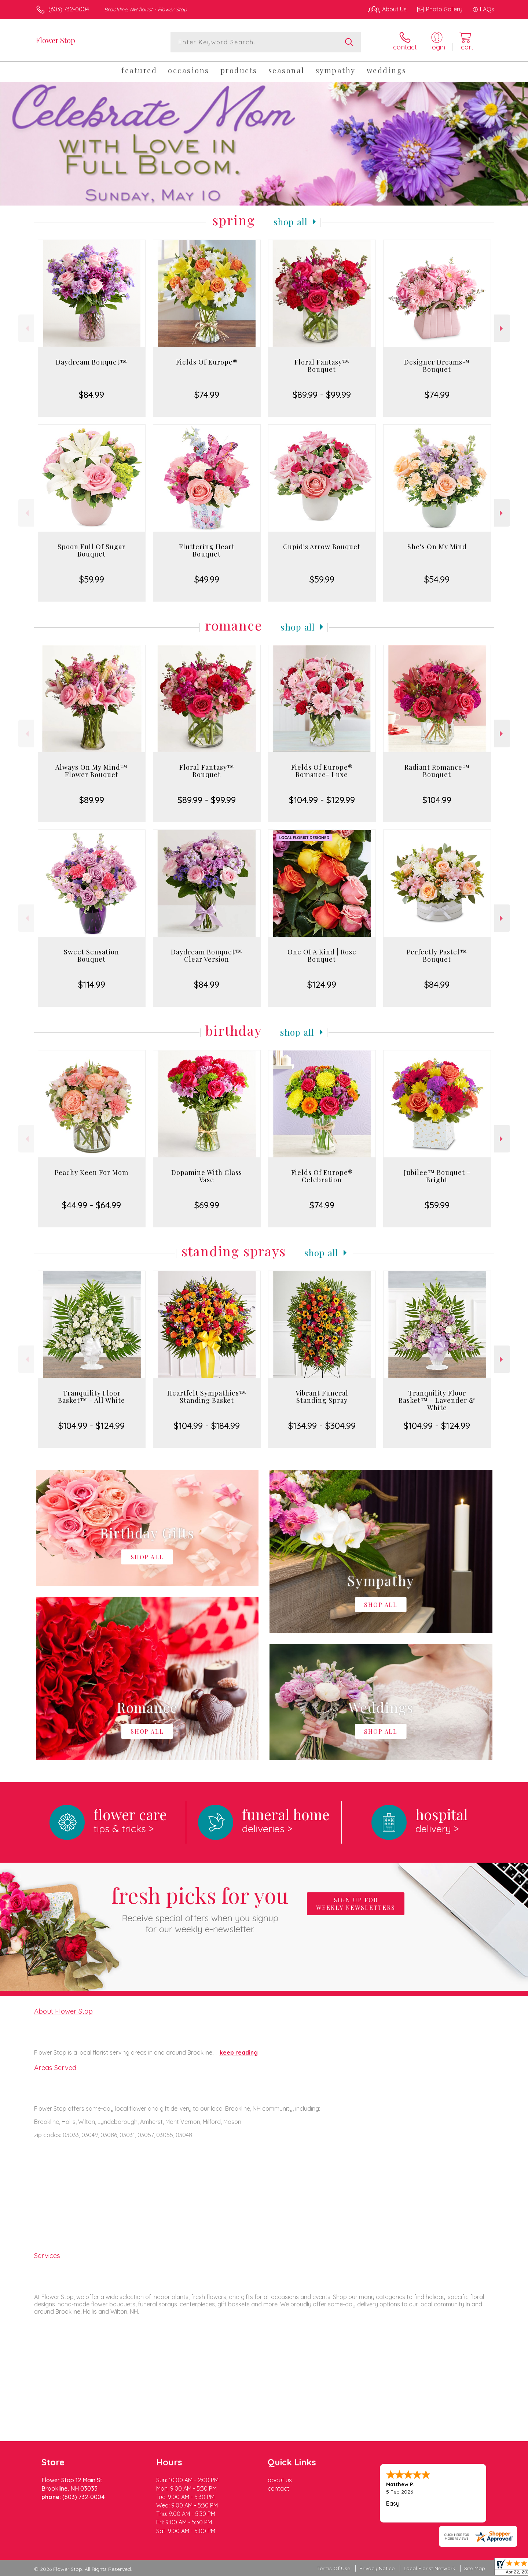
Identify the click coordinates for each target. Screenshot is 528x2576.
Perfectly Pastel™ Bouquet (437, 955)
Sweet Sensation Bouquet (91, 955)
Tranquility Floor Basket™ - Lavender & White (437, 1400)
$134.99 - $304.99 (322, 1425)
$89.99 (91, 799)
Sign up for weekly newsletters (355, 1903)
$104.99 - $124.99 (91, 1425)
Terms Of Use (333, 2568)
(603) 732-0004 (68, 9)
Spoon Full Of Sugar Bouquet (91, 550)
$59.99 (91, 579)
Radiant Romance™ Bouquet (437, 771)
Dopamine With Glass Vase (206, 1176)
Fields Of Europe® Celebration (322, 1176)
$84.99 (91, 394)
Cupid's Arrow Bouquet (321, 546)
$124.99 (321, 984)
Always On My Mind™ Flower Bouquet (91, 771)
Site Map (474, 2568)
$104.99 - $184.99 (207, 1425)
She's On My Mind (437, 546)
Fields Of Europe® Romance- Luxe (322, 771)
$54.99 (437, 579)
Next (502, 328)
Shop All (291, 222)
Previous (26, 328)
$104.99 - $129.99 (322, 799)
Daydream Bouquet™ (91, 362)
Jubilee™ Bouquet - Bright (437, 1176)
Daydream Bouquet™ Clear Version (206, 955)
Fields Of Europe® (207, 362)
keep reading (239, 2052)
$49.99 (206, 579)
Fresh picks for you (199, 1907)
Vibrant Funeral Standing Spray (322, 1397)
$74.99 (206, 394)
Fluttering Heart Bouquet (207, 550)
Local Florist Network (429, 2568)
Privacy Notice (377, 2568)
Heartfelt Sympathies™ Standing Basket (206, 1397)
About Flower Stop (63, 2011)
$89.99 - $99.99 (322, 394)
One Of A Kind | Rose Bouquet (321, 955)
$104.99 (436, 799)
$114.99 (91, 984)
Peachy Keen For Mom (91, 1172)
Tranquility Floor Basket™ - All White (91, 1397)
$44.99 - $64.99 (91, 1205)
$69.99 (206, 1205)
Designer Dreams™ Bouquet (437, 366)
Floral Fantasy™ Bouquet (321, 366)
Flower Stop (55, 40)
